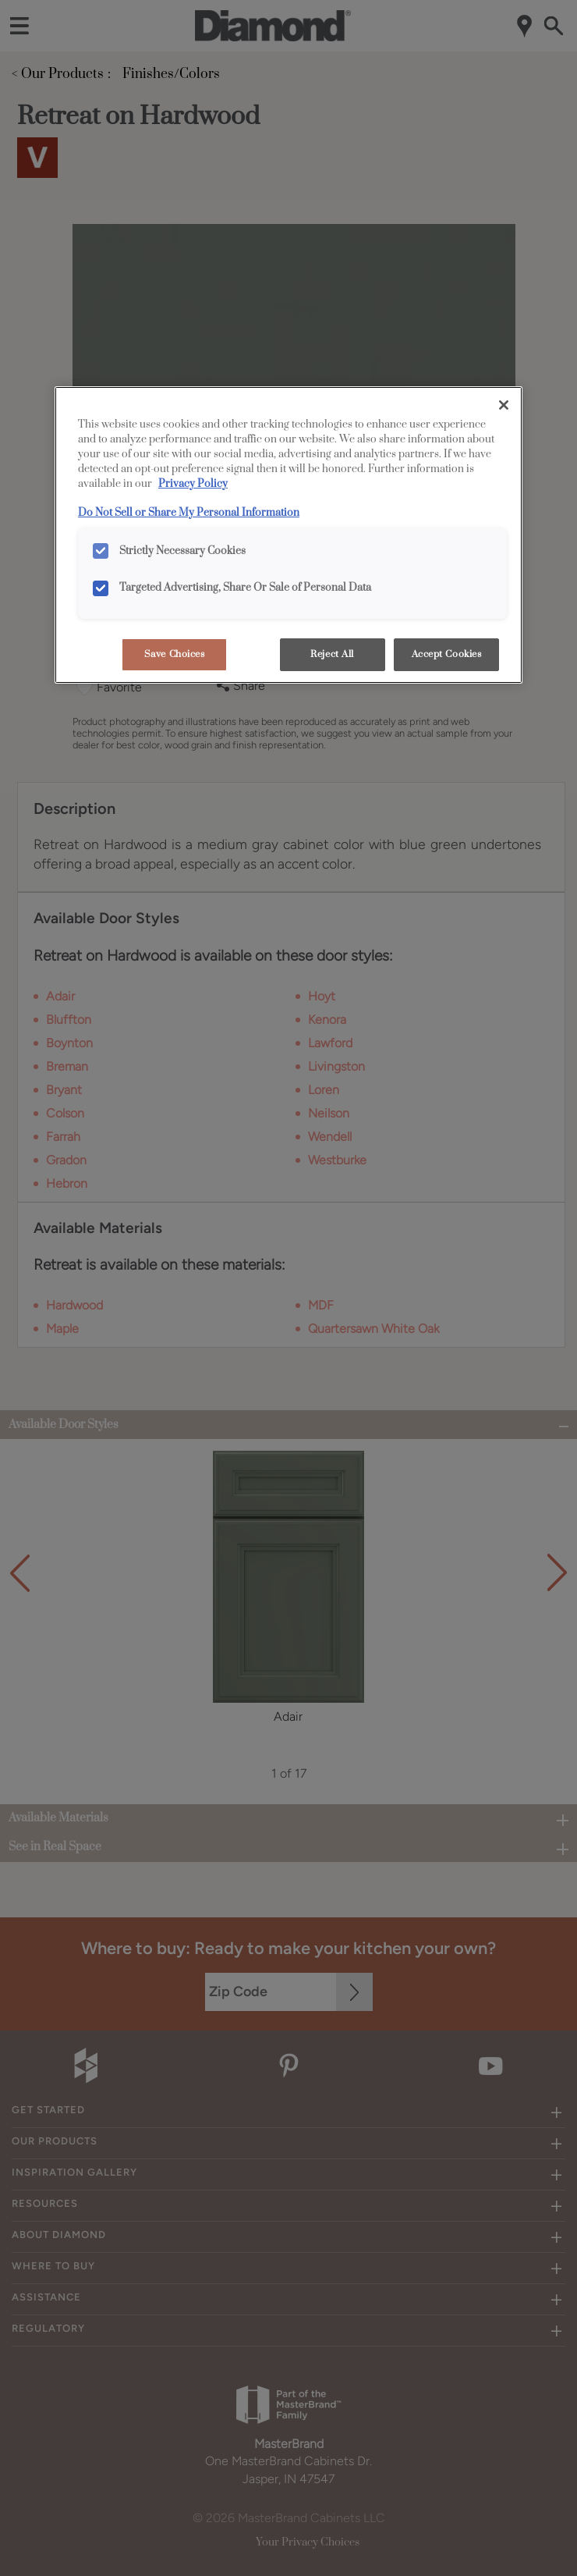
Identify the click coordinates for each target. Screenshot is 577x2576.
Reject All (332, 654)
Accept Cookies (447, 654)
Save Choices (174, 654)
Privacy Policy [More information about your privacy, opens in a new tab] (193, 484)
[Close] (504, 405)
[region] (288, 535)
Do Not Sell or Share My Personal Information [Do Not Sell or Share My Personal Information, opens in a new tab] (188, 513)
